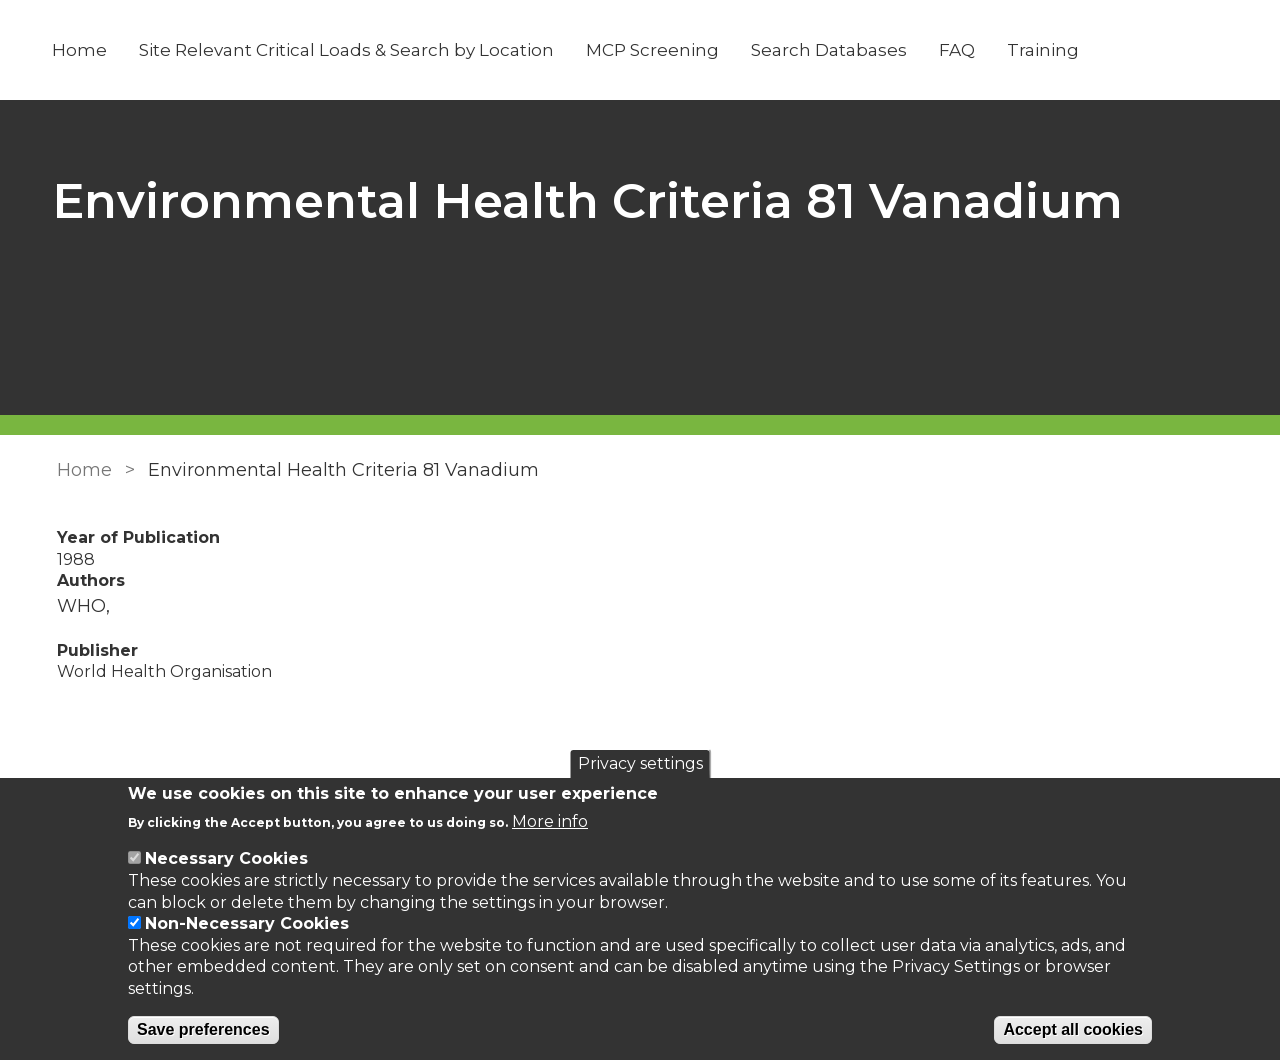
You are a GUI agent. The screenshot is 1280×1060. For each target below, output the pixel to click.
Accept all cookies (1073, 1029)
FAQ (960, 50)
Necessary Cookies (226, 858)
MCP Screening (655, 50)
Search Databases (832, 50)
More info (550, 821)
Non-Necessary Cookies (247, 923)
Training (1046, 50)
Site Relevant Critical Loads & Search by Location (349, 50)
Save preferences (203, 1029)
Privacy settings (640, 763)
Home (82, 50)
